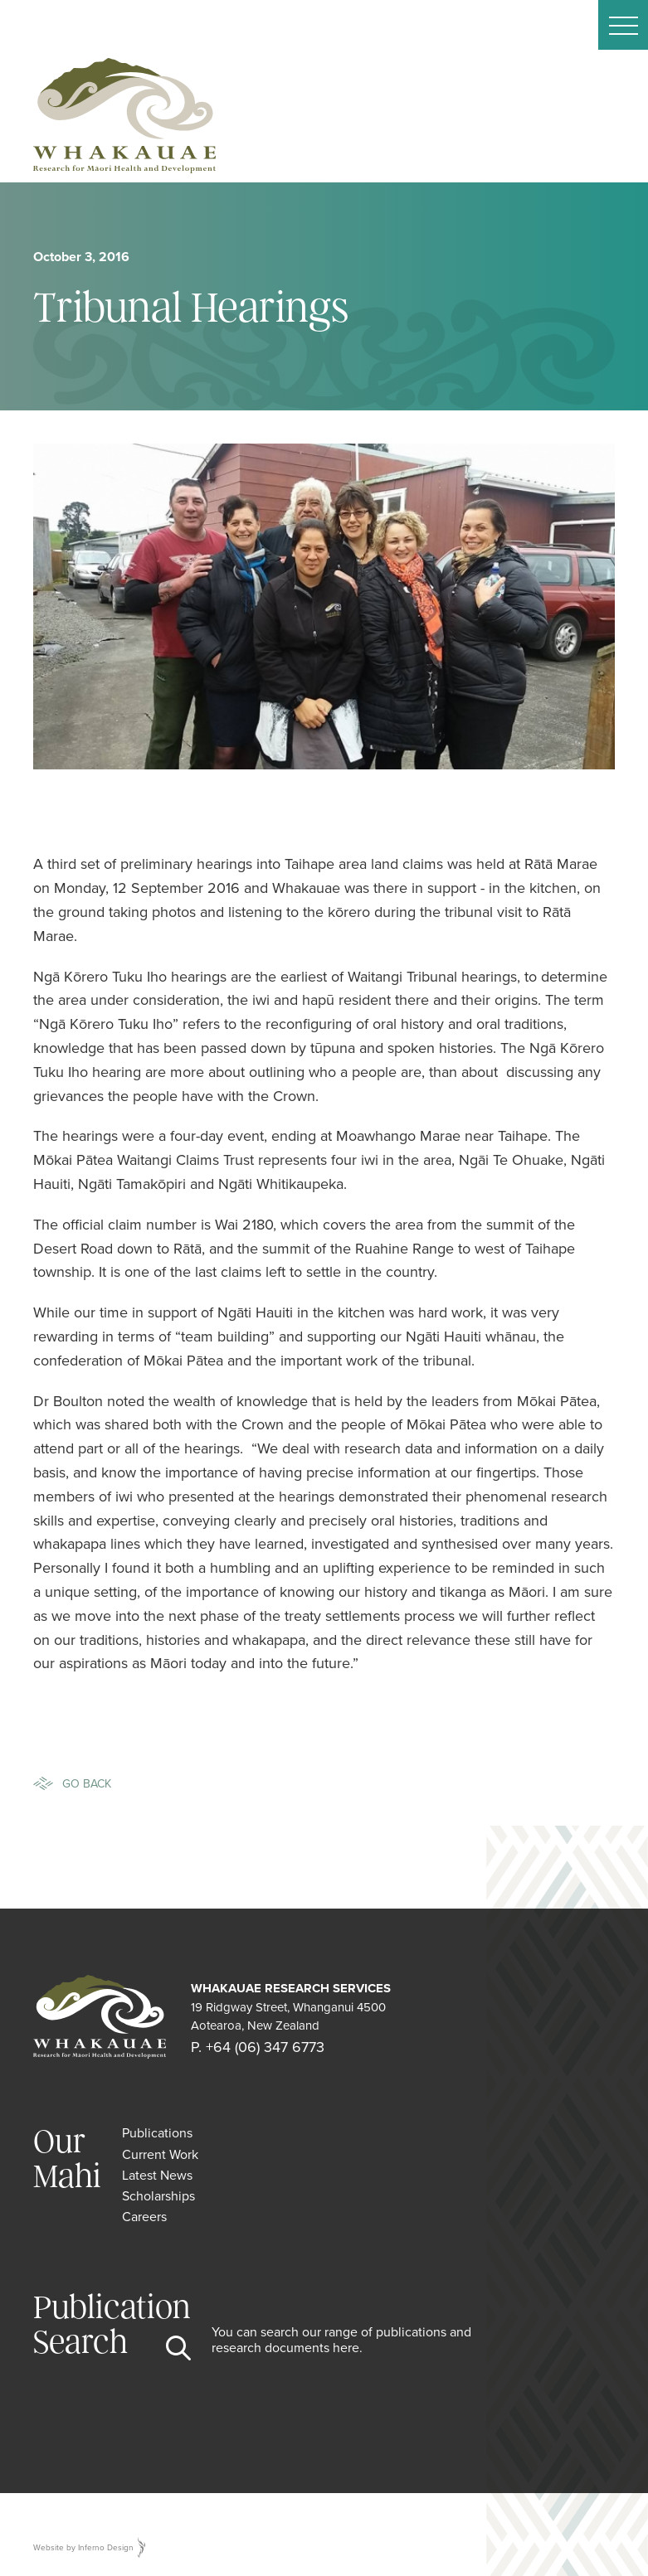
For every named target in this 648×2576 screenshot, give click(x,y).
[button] (623, 25)
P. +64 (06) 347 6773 (257, 2046)
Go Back (86, 1783)
